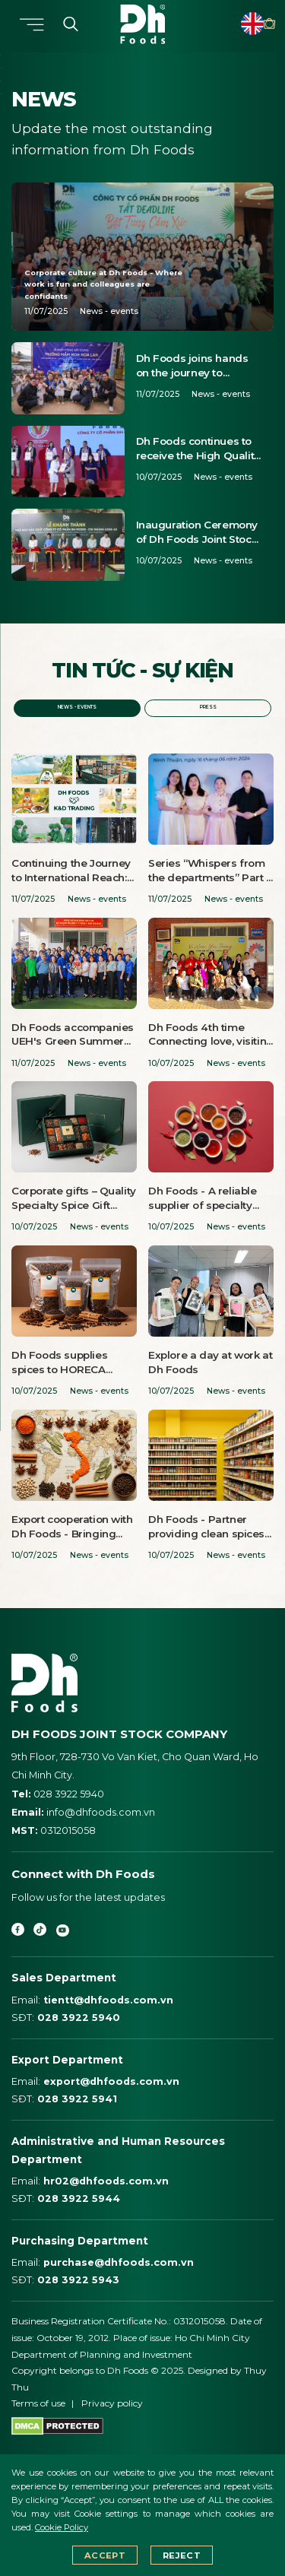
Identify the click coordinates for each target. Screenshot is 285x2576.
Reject (182, 2555)
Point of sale (258, 23)
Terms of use (38, 2418)
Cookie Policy (61, 2526)
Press (208, 709)
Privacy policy (112, 2418)
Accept (104, 2555)
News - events (76, 709)
